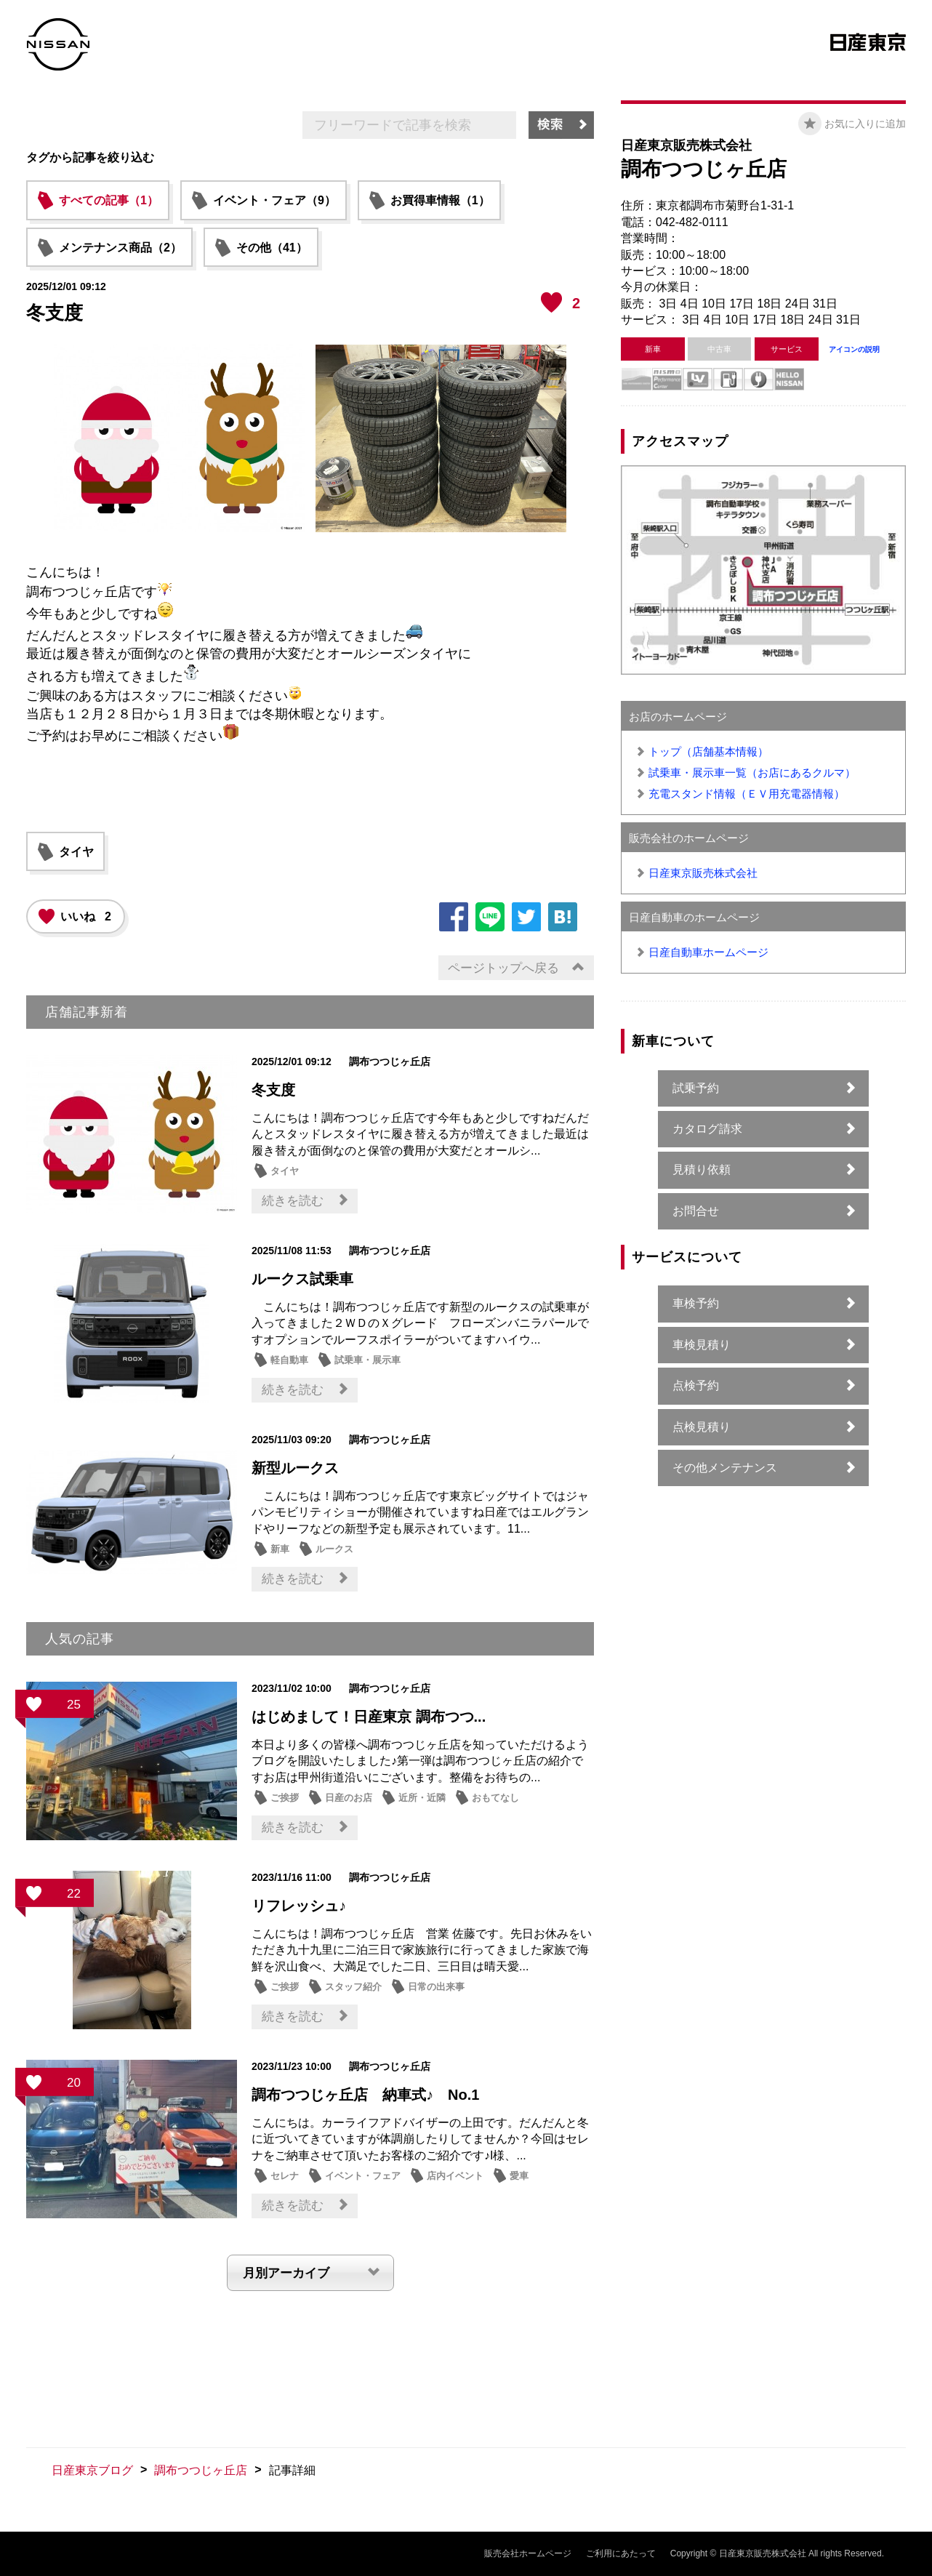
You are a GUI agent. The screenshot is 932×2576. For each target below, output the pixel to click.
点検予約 (695, 1385)
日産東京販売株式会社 (703, 873)
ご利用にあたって (621, 2553)
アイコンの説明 (854, 349)
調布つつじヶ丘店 (200, 2470)
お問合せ (695, 1211)
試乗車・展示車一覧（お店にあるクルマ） (752, 772)
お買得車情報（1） (440, 200)
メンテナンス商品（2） (120, 247)
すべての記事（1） (108, 200)
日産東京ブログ (92, 2470)
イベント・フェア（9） (274, 200)
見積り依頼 (701, 1169)
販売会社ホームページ (527, 2553)
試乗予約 (695, 1088)
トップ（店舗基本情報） (708, 751)
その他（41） (272, 247)
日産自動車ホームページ (708, 952)
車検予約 (695, 1303)
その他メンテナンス (724, 1467)
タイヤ (76, 852)
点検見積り (701, 1427)
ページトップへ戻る (503, 968)
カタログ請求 (707, 1129)
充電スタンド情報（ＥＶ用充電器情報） (746, 793)
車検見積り (701, 1345)
